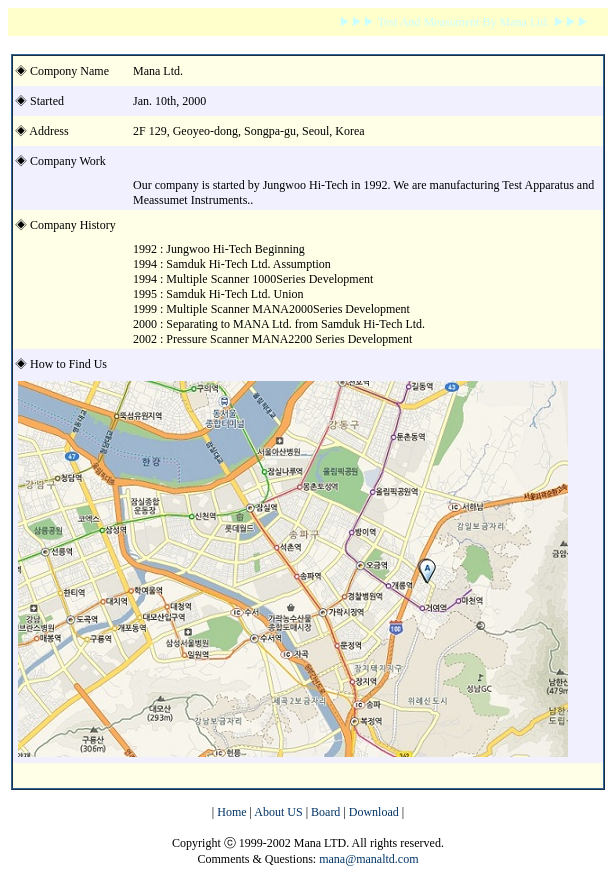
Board (325, 812)
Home (230, 812)
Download (374, 812)
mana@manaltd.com (368, 859)
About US (279, 812)
